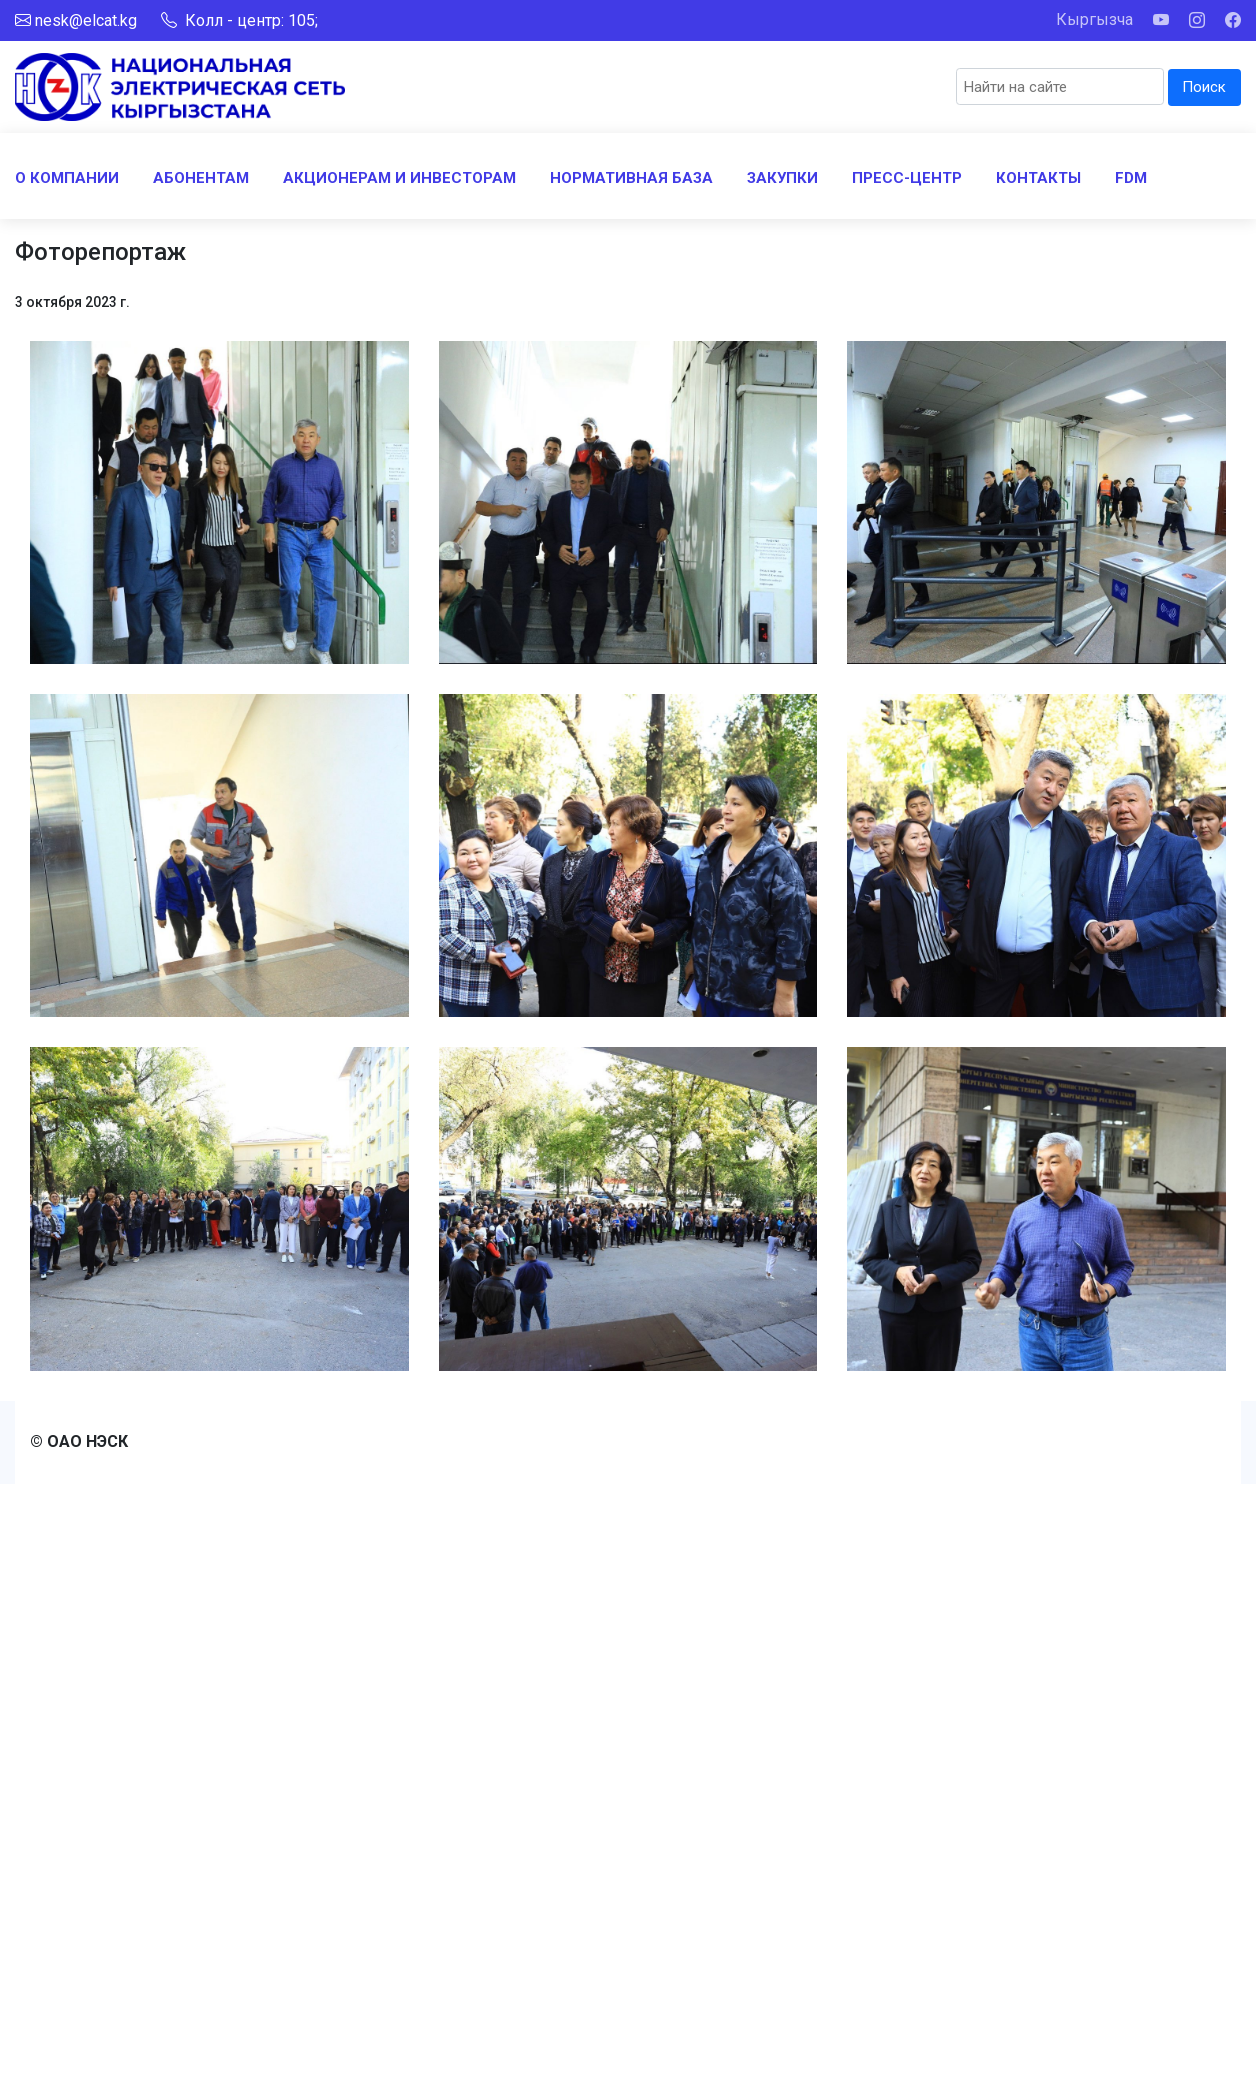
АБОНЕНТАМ (201, 178)
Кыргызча (1094, 19)
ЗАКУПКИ (782, 178)
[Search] (1060, 86)
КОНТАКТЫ (1038, 178)
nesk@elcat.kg (86, 20)
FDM (1131, 178)
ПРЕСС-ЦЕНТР (907, 178)
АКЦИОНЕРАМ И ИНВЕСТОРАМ (399, 178)
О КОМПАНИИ (67, 178)
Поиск (1204, 87)
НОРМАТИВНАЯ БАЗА (631, 178)
